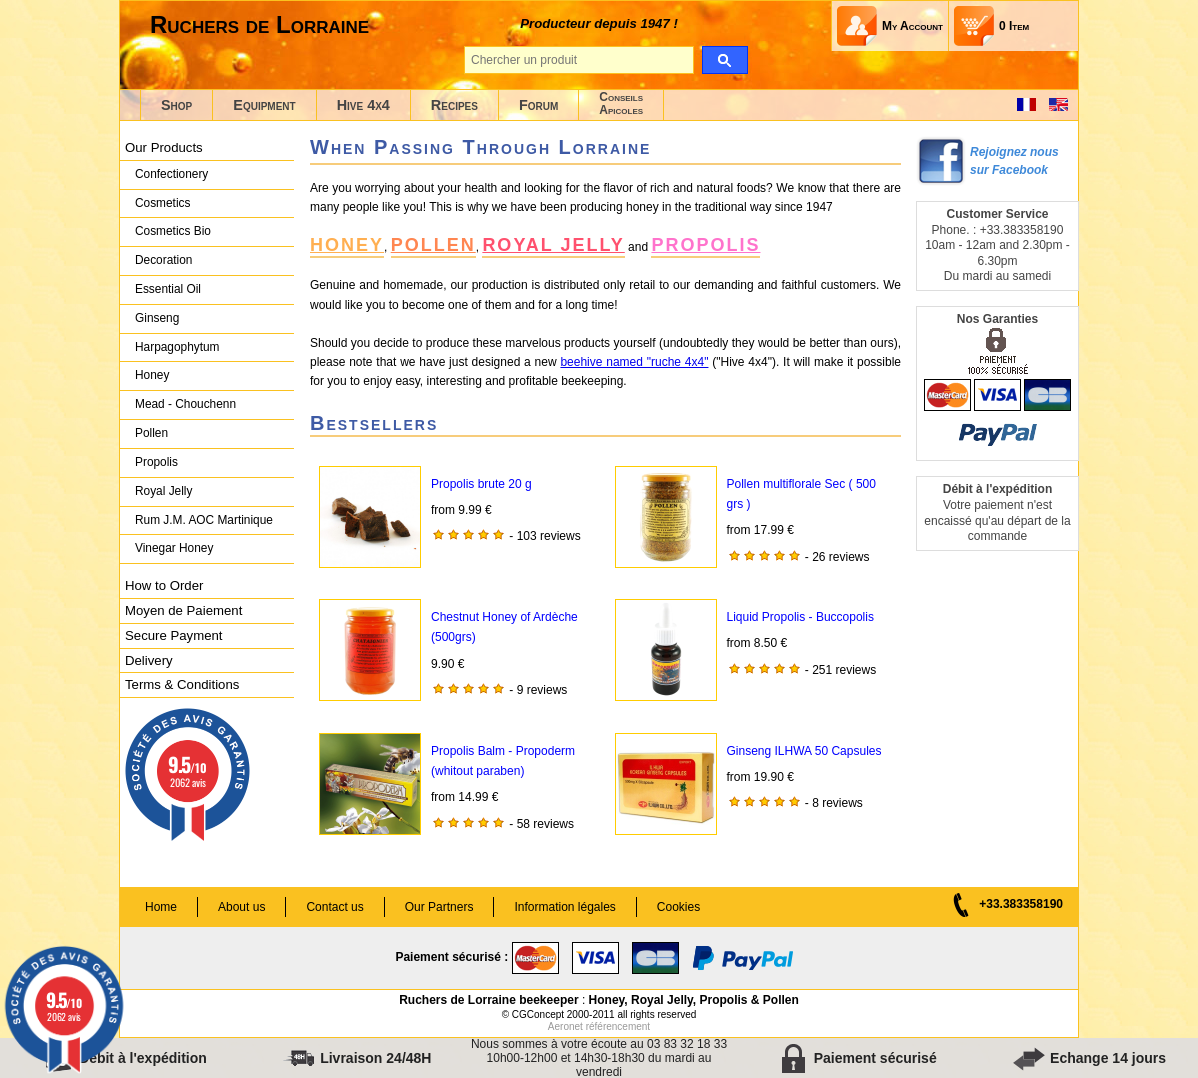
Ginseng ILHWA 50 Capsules (804, 751)
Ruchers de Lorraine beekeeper (488, 1000)
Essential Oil (168, 289)
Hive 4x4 (363, 105)
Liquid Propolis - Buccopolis (800, 617)
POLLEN (433, 245)
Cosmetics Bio (173, 231)
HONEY (347, 245)
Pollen (151, 433)
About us (241, 907)
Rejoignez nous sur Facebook (1014, 161)
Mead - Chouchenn (185, 404)
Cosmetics (162, 203)
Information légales (564, 907)
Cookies (678, 907)
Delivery (149, 660)
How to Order (164, 585)
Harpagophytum (177, 347)
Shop (176, 105)
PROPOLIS (705, 245)
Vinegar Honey (174, 548)
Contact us (334, 907)
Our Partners (439, 907)
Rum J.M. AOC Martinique (204, 520)
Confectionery (171, 174)
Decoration (163, 260)
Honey (152, 375)
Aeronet (565, 1026)
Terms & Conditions (182, 684)
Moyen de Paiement (183, 610)
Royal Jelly (163, 491)
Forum (538, 105)
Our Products (164, 147)
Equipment (264, 105)
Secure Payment (174, 635)
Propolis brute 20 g (481, 484)
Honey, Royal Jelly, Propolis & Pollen (694, 1000)
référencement (618, 1026)
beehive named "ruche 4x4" (634, 362)
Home (161, 907)
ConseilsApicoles (621, 103)
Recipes (454, 105)
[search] (724, 60)
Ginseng (157, 318)
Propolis (156, 462)
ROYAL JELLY (553, 245)
